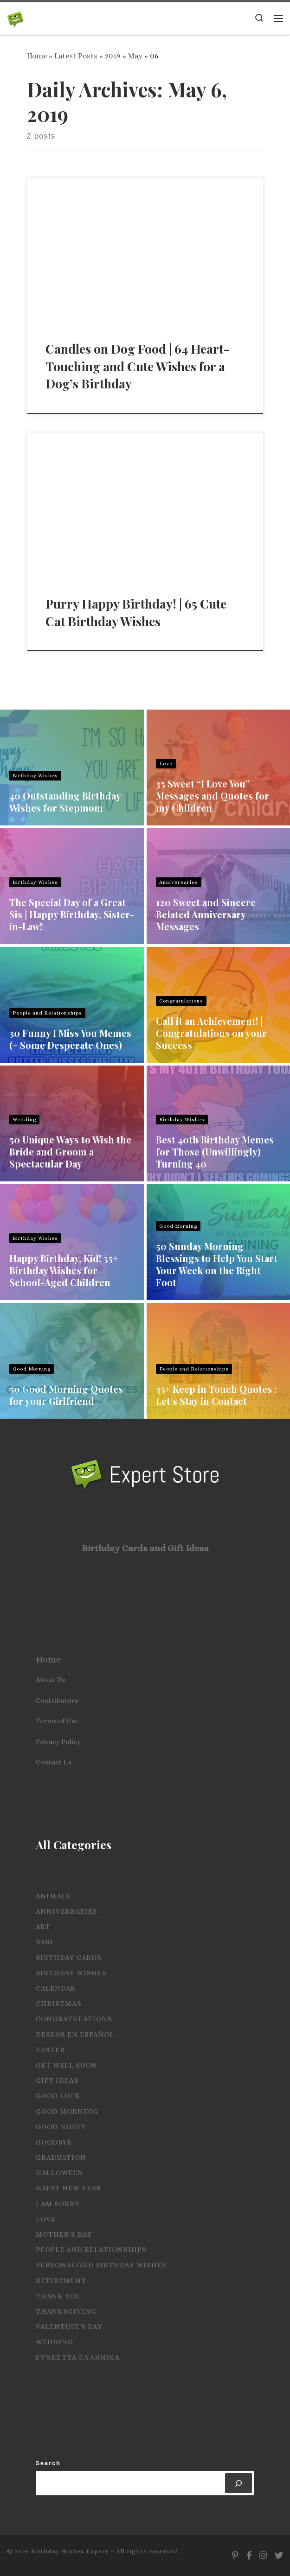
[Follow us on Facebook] (248, 2555)
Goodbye (54, 2142)
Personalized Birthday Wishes (101, 2265)
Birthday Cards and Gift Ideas (145, 1548)
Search (48, 2463)
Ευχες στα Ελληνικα (78, 2358)
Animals (53, 1896)
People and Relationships (47, 1013)
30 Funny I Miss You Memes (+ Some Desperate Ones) (70, 1039)
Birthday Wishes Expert (70, 2551)
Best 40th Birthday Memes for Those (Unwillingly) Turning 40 (215, 1151)
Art (43, 1926)
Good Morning (178, 1226)
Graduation (61, 2157)
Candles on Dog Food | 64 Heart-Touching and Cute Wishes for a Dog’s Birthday (137, 366)
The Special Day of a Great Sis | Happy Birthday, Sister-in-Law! (71, 914)
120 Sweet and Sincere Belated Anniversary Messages (206, 914)
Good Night (61, 2127)
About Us (50, 1679)
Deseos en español (75, 2034)
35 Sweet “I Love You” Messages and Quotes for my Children (212, 795)
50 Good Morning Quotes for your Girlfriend (66, 1395)
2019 (113, 55)
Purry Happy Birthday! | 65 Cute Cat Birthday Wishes (135, 612)
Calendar (56, 1988)
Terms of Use (57, 1721)
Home (37, 55)
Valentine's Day (69, 2326)
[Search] (238, 2483)
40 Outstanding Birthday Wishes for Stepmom (65, 801)
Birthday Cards (69, 1958)
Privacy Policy (58, 1742)
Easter (50, 2050)
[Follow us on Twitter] (279, 2555)
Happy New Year (68, 2188)
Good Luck (58, 2096)
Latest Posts (75, 55)
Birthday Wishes (35, 776)
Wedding (24, 1120)
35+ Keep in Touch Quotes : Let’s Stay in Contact (216, 1395)
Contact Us (53, 1762)
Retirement (61, 2281)
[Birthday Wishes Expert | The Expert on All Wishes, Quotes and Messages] (15, 17)
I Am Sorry (58, 2204)
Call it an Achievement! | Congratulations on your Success (211, 1033)
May (135, 55)
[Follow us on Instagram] (263, 2555)
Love (166, 764)
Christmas (59, 2003)
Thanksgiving (66, 2311)
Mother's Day (64, 2234)
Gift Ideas (57, 2080)
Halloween (60, 2173)
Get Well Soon (66, 2065)
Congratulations (181, 1001)
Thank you (58, 2296)
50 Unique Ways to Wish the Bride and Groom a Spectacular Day (70, 1151)
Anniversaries (178, 882)
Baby (45, 1942)
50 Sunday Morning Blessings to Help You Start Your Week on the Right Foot (216, 1264)
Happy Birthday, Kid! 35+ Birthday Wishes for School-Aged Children (63, 1270)
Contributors (57, 1700)
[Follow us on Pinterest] (235, 2555)
